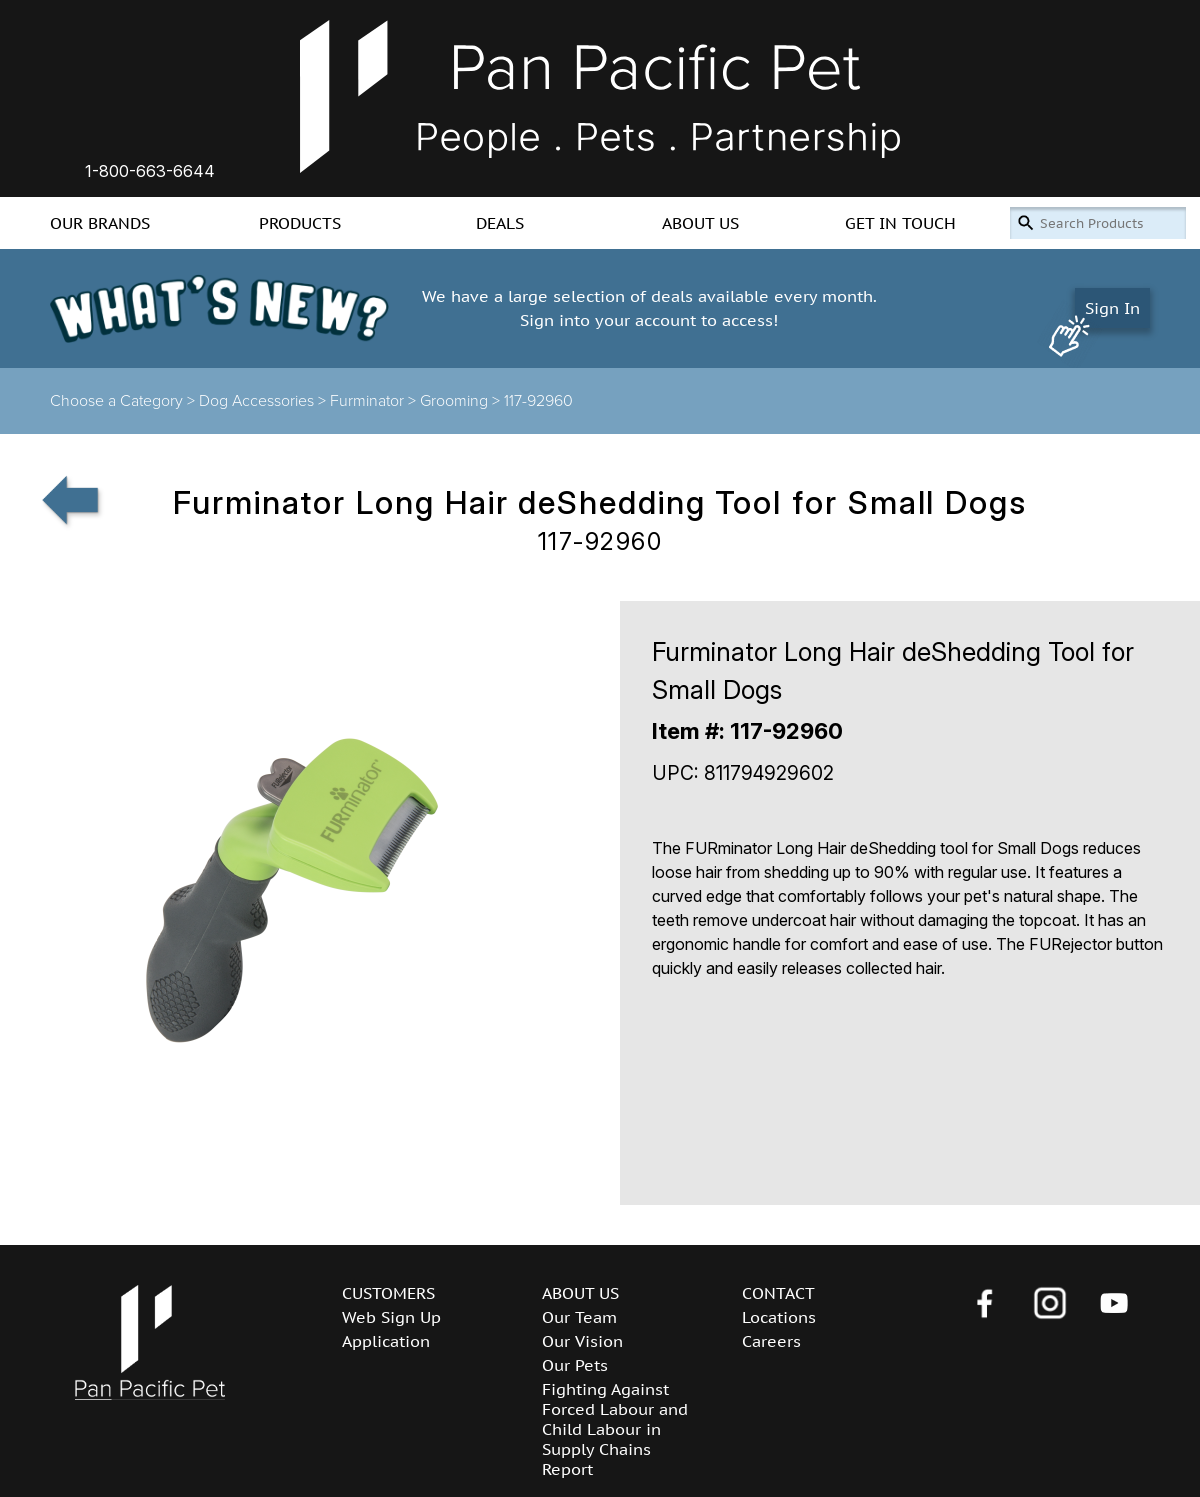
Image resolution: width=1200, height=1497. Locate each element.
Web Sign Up (391, 1317)
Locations (779, 1317)
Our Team (579, 1317)
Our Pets (575, 1365)
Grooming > (462, 401)
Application (386, 1341)
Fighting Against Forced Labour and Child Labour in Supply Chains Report (615, 1429)
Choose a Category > (124, 401)
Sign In (1112, 308)
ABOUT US (700, 223)
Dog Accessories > (264, 401)
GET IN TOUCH (900, 223)
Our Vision (582, 1341)
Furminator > (375, 401)
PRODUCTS (300, 223)
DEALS (500, 223)
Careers (771, 1341)
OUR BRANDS (100, 223)
